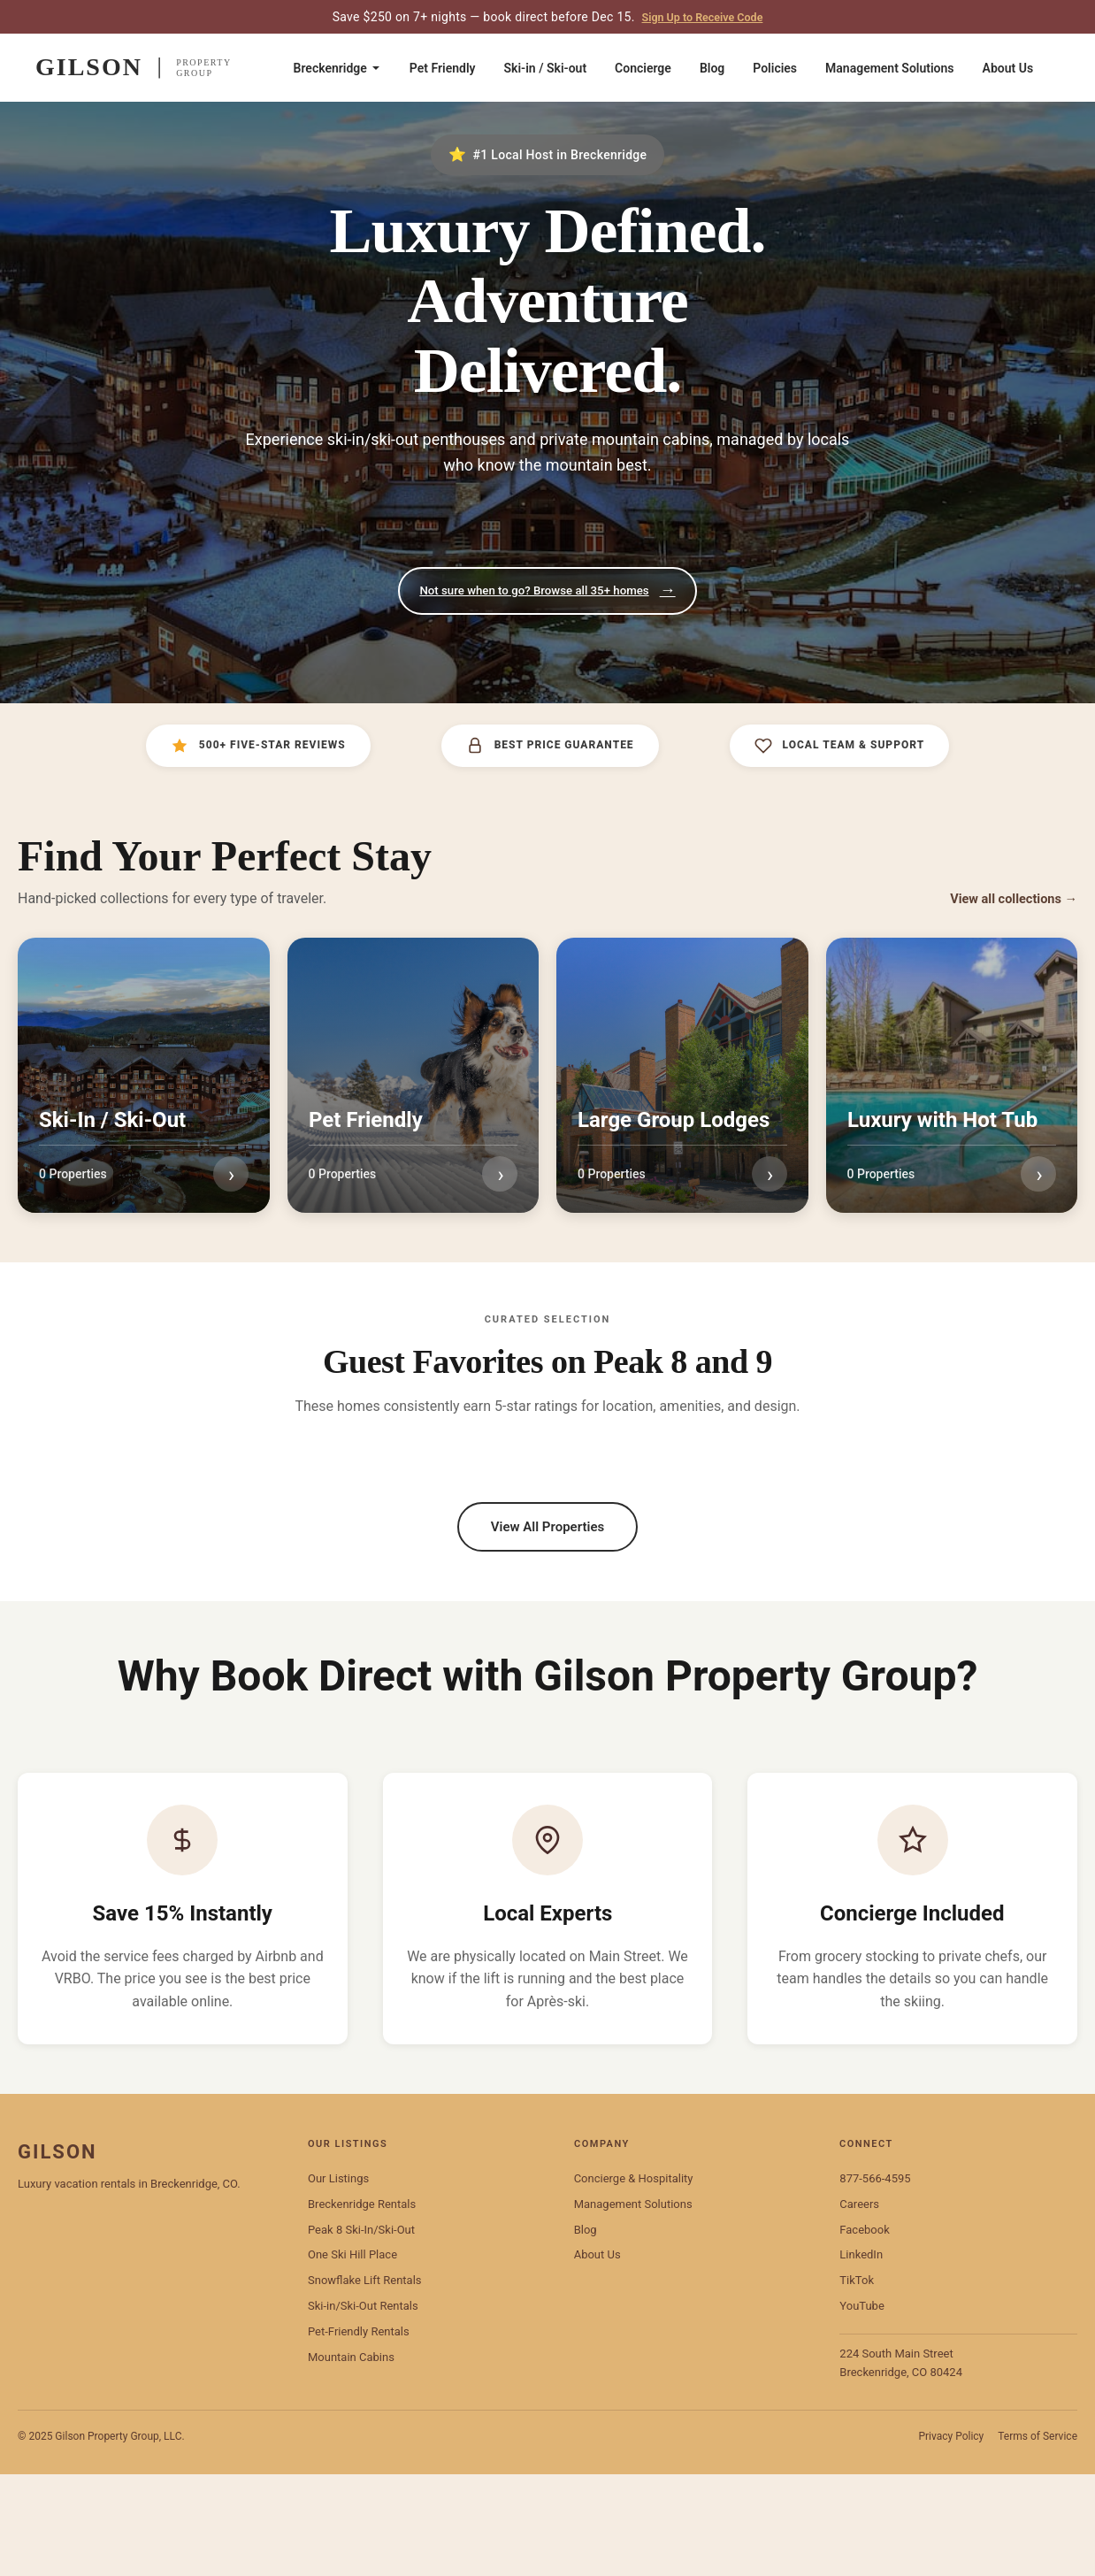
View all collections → (1007, 901)
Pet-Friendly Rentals (359, 2433)
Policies (775, 68)
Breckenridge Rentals (362, 2305)
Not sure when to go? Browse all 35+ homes (547, 592)
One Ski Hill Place (352, 2357)
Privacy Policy (951, 2539)
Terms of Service (1037, 2539)
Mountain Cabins (351, 2458)
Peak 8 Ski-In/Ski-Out (361, 2331)
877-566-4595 (874, 2281)
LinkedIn (861, 2357)
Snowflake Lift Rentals (365, 2382)
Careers (859, 2305)
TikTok (856, 2382)
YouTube (861, 2408)
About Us (1008, 68)
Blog (712, 68)
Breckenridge (337, 68)
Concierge (643, 68)
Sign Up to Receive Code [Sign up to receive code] (702, 17)
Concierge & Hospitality (633, 2281)
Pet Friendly (443, 68)
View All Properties (547, 1608)
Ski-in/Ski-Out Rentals (363, 2408)
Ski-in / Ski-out (545, 68)
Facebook (864, 2331)
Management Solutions (889, 68)
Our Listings (338, 2281)
